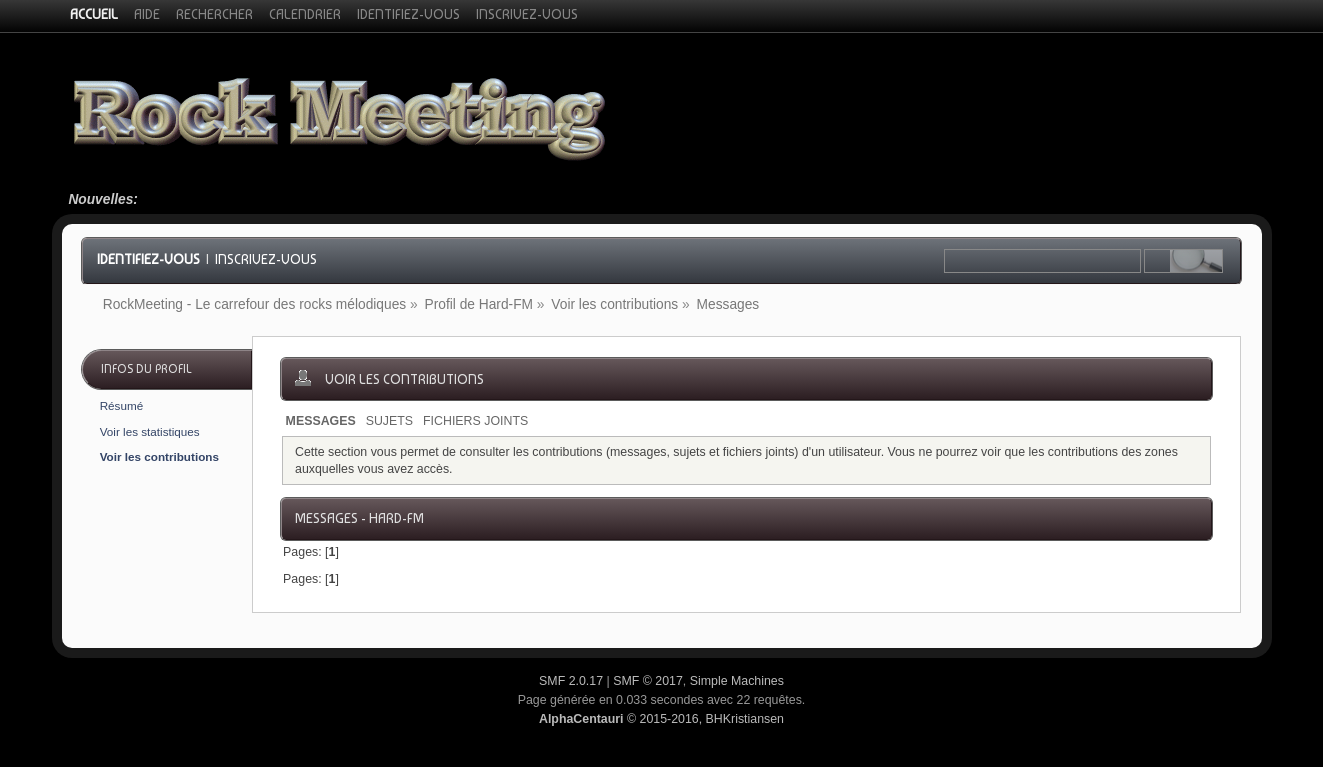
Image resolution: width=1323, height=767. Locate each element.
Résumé (122, 405)
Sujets (389, 421)
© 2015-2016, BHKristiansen (661, 719)
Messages (321, 421)
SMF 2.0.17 (571, 681)
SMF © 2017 (648, 681)
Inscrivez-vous (266, 259)
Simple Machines (737, 681)
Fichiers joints (475, 421)
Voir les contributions (159, 456)
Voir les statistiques (150, 431)
